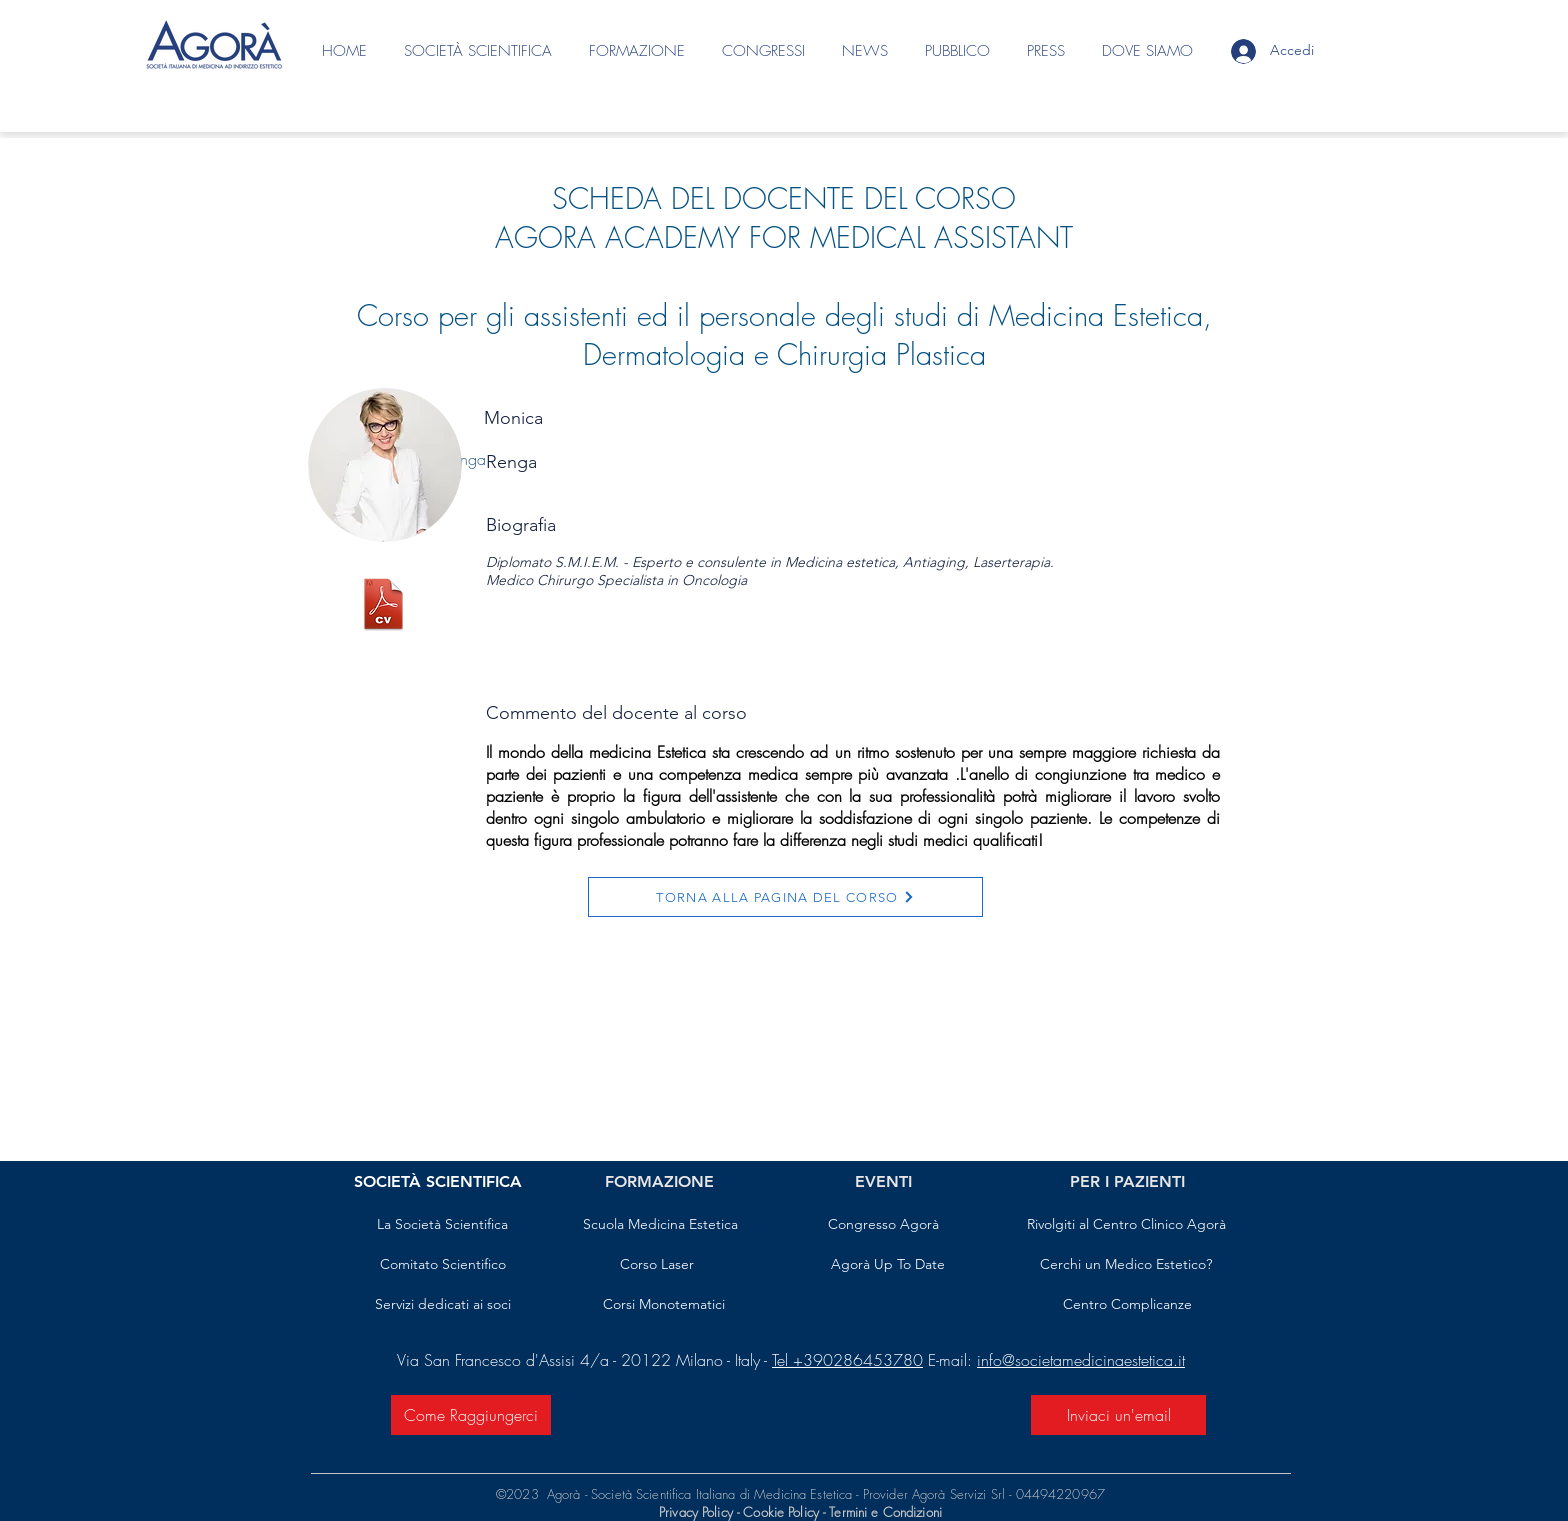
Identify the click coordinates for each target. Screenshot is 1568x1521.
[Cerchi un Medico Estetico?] (1126, 1265)
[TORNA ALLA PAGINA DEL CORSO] (785, 897)
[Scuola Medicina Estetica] (660, 1225)
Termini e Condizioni (885, 1512)
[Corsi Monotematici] (663, 1305)
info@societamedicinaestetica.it (1081, 1360)
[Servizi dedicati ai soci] (442, 1305)
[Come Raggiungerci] (471, 1415)
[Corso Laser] (657, 1265)
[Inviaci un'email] (1118, 1415)
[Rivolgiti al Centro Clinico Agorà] (1126, 1225)
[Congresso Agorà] (883, 1225)
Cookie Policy (783, 1512)
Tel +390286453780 (847, 1360)
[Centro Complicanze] (1127, 1305)
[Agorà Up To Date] (888, 1265)
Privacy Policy (696, 1512)
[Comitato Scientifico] (442, 1265)
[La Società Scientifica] (442, 1225)
